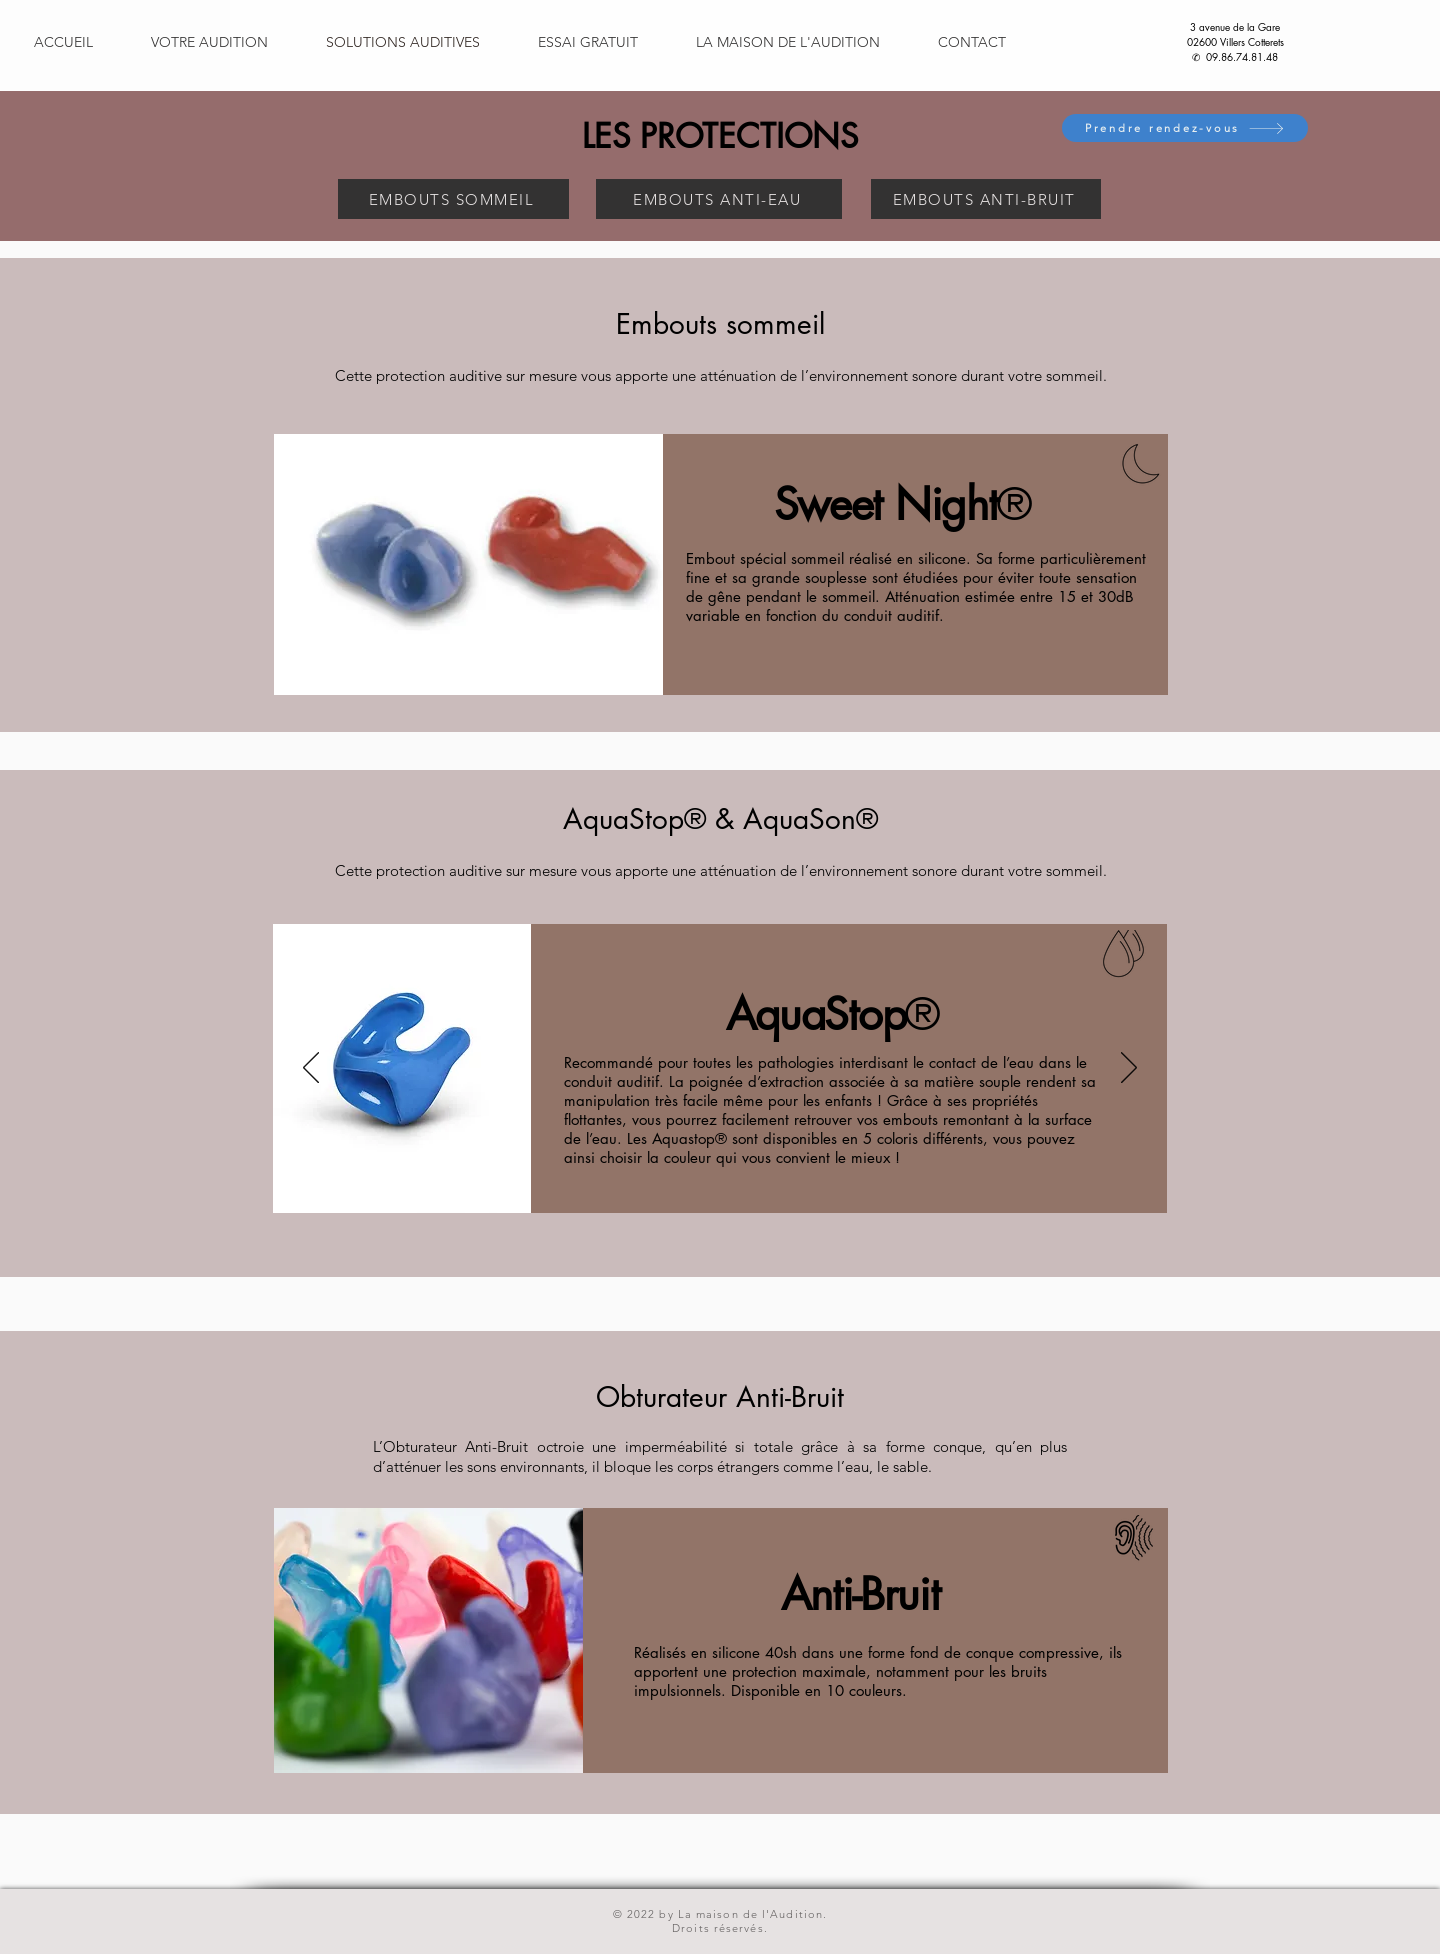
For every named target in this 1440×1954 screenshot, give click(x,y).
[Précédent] (311, 1069)
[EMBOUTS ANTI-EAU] (719, 199)
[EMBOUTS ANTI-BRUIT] (986, 199)
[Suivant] (1129, 1069)
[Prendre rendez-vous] (1185, 128)
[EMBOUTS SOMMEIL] (453, 199)
